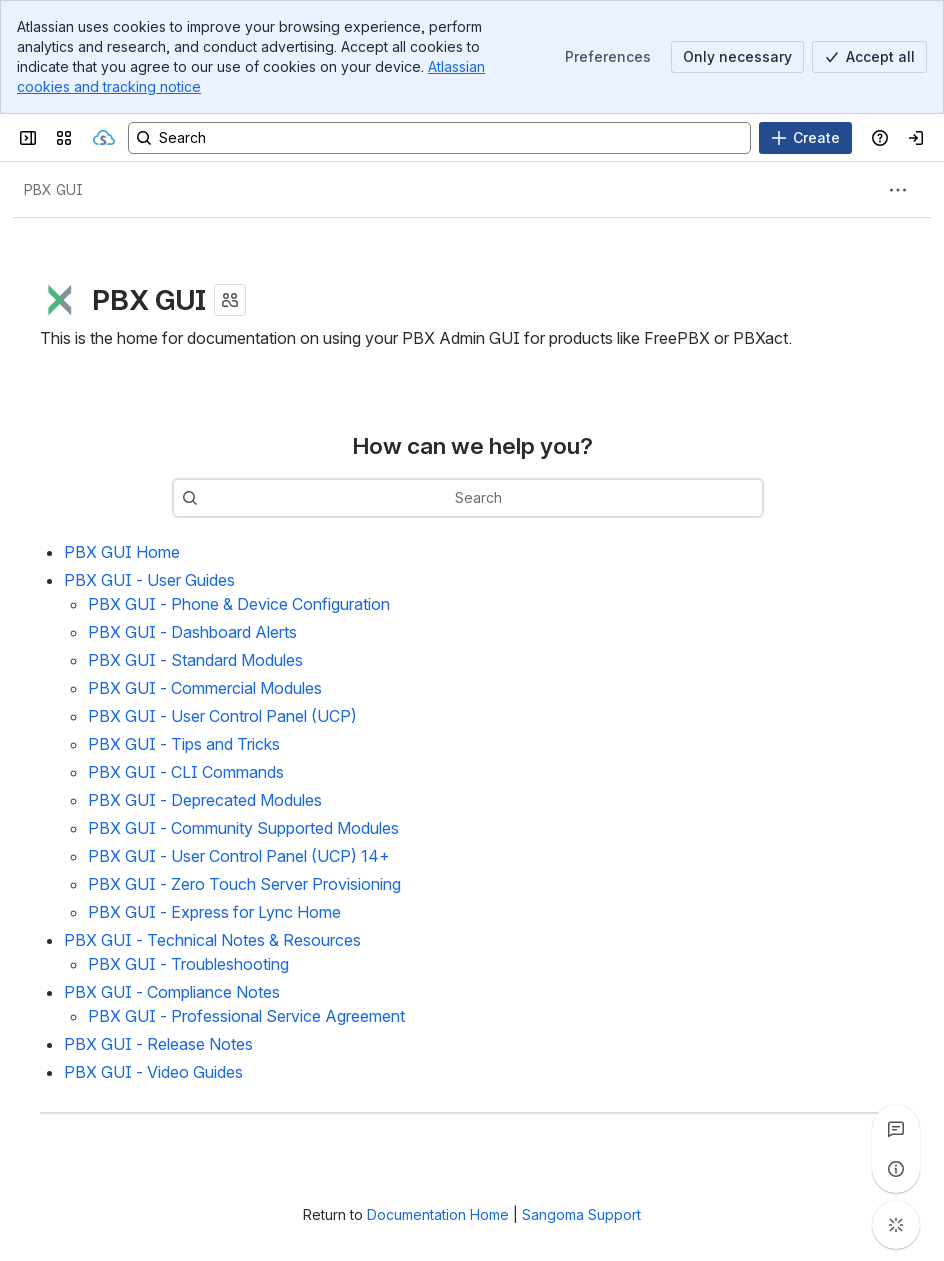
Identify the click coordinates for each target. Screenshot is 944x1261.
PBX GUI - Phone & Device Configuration (239, 604)
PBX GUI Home (122, 552)
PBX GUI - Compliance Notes (172, 992)
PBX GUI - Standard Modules (195, 660)
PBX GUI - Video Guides (153, 1072)
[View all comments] (896, 1129)
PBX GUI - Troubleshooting (188, 964)
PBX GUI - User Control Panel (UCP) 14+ (239, 856)
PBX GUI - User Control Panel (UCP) (222, 716)
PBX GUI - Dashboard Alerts (192, 632)
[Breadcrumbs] (53, 190)
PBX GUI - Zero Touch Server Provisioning (244, 884)
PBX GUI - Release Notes (158, 1044)
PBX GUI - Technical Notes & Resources (212, 940)
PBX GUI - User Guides (149, 580)
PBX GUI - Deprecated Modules (205, 800)
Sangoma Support (581, 1214)
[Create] (805, 138)
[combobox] (498, 498)
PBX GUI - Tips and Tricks (184, 744)
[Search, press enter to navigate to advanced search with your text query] (439, 138)
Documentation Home (438, 1214)
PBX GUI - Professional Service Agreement (246, 1016)
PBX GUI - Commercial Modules (205, 688)
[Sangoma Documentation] (104, 138)
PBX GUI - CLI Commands (186, 772)
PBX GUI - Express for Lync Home (214, 912)
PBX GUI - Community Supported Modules (243, 828)
